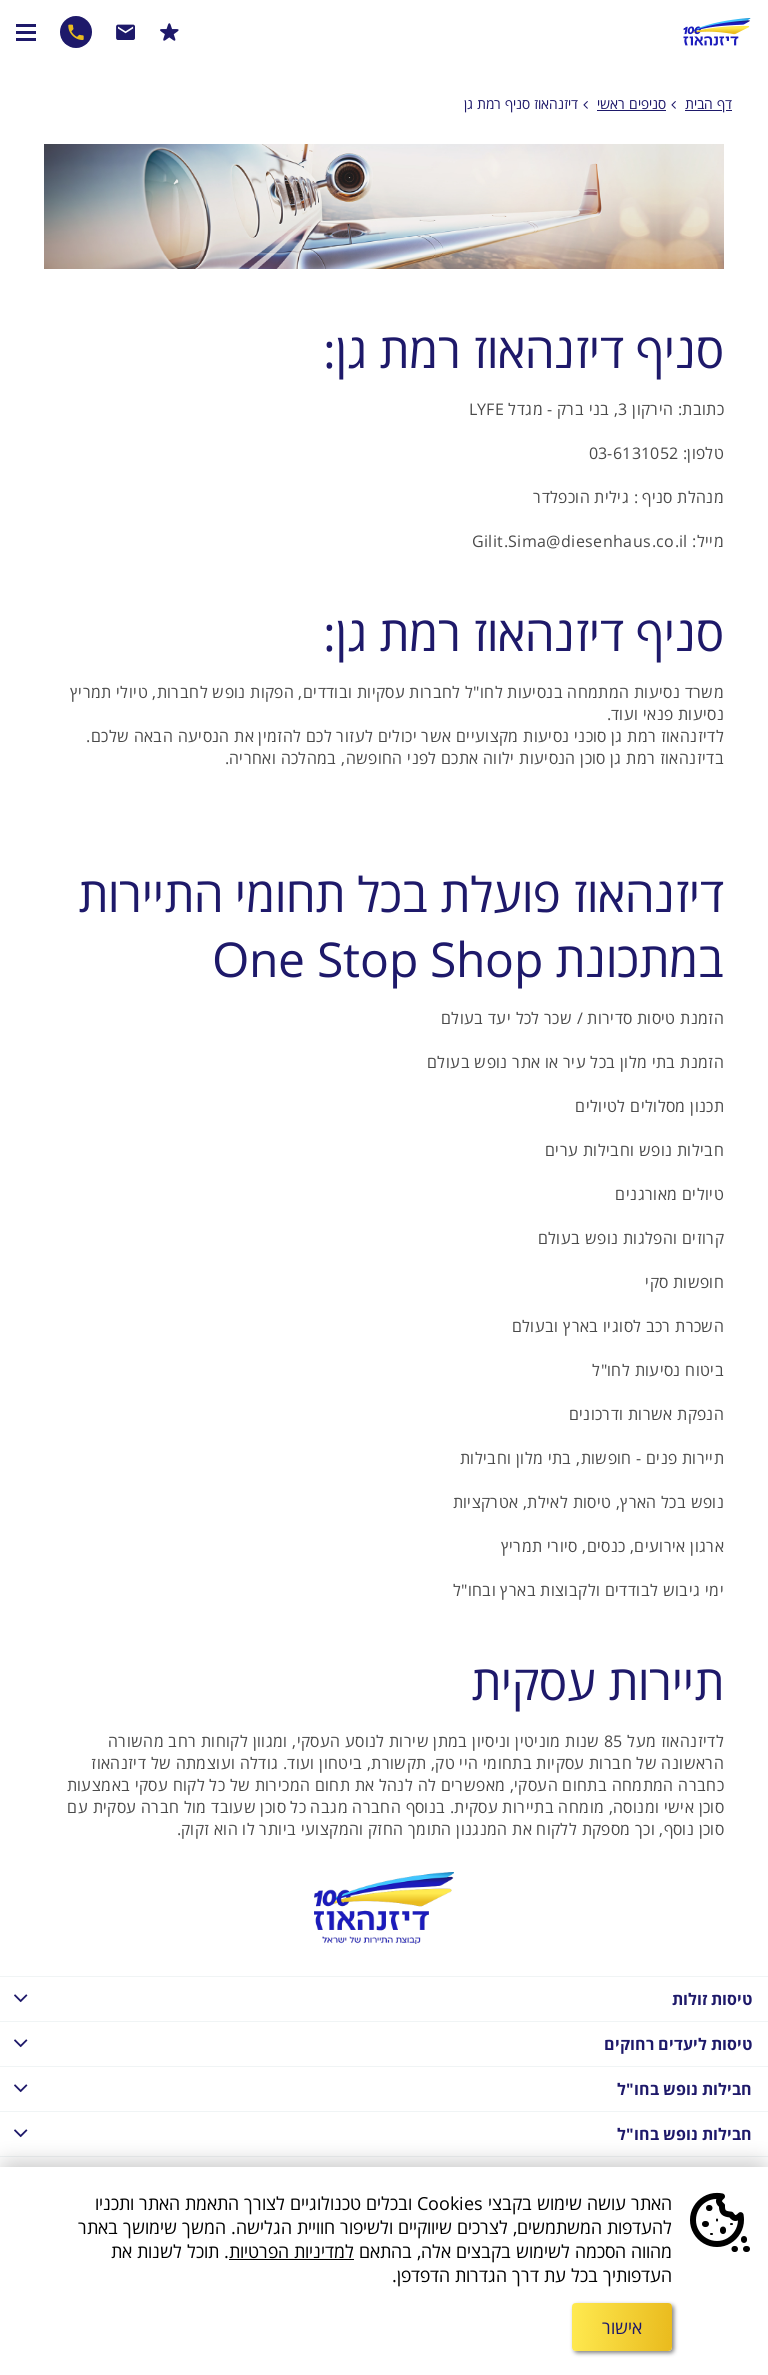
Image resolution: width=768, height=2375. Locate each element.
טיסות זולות (376, 1997)
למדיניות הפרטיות (291, 2251)
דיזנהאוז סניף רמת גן (521, 103)
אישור (622, 2327)
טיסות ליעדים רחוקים (376, 2042)
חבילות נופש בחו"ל (376, 2087)
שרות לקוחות (126, 32)
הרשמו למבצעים (169, 32)
